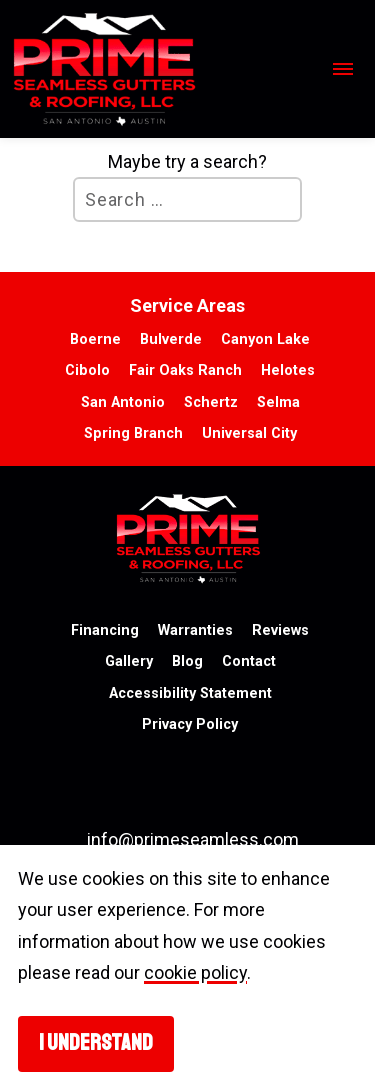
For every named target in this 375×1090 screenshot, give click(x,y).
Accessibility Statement (190, 693)
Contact (249, 661)
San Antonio (123, 402)
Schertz (211, 402)
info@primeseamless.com (193, 839)
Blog (187, 661)
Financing (105, 630)
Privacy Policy (190, 724)
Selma (278, 402)
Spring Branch (133, 433)
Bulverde (171, 339)
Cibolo (87, 370)
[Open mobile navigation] (340, 69)
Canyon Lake (265, 339)
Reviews (280, 630)
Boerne (95, 339)
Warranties (195, 630)
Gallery (129, 661)
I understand (96, 1043)
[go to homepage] (162, 69)
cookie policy (195, 972)
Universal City (249, 433)
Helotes (288, 370)
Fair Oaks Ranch (185, 370)
